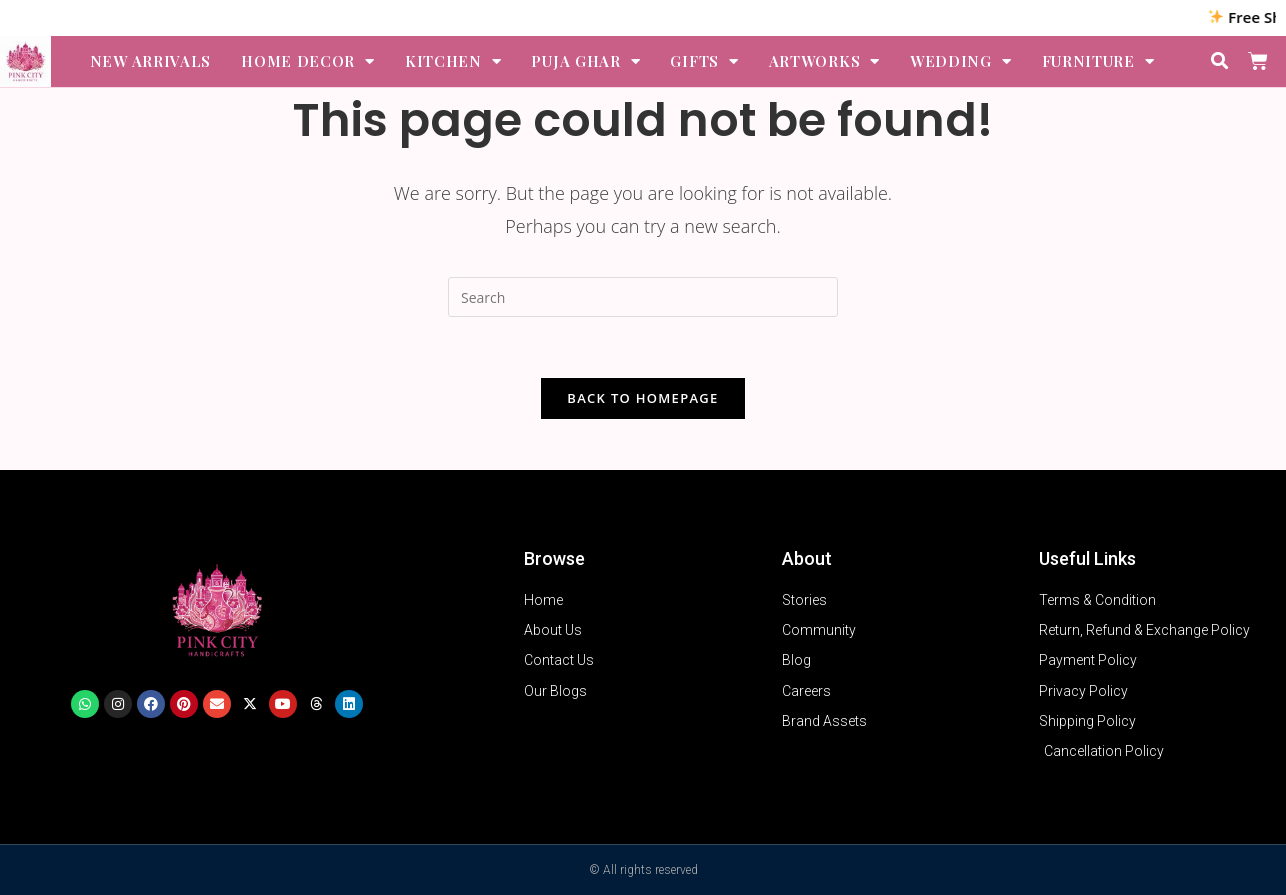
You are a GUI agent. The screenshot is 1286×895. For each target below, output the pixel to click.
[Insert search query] (643, 297)
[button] (1220, 61)
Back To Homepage (642, 398)
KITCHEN (453, 61)
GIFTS (704, 61)
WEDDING (961, 61)
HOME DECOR (308, 61)
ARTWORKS (824, 61)
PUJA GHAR (585, 61)
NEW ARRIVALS (150, 61)
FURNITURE (1098, 61)
